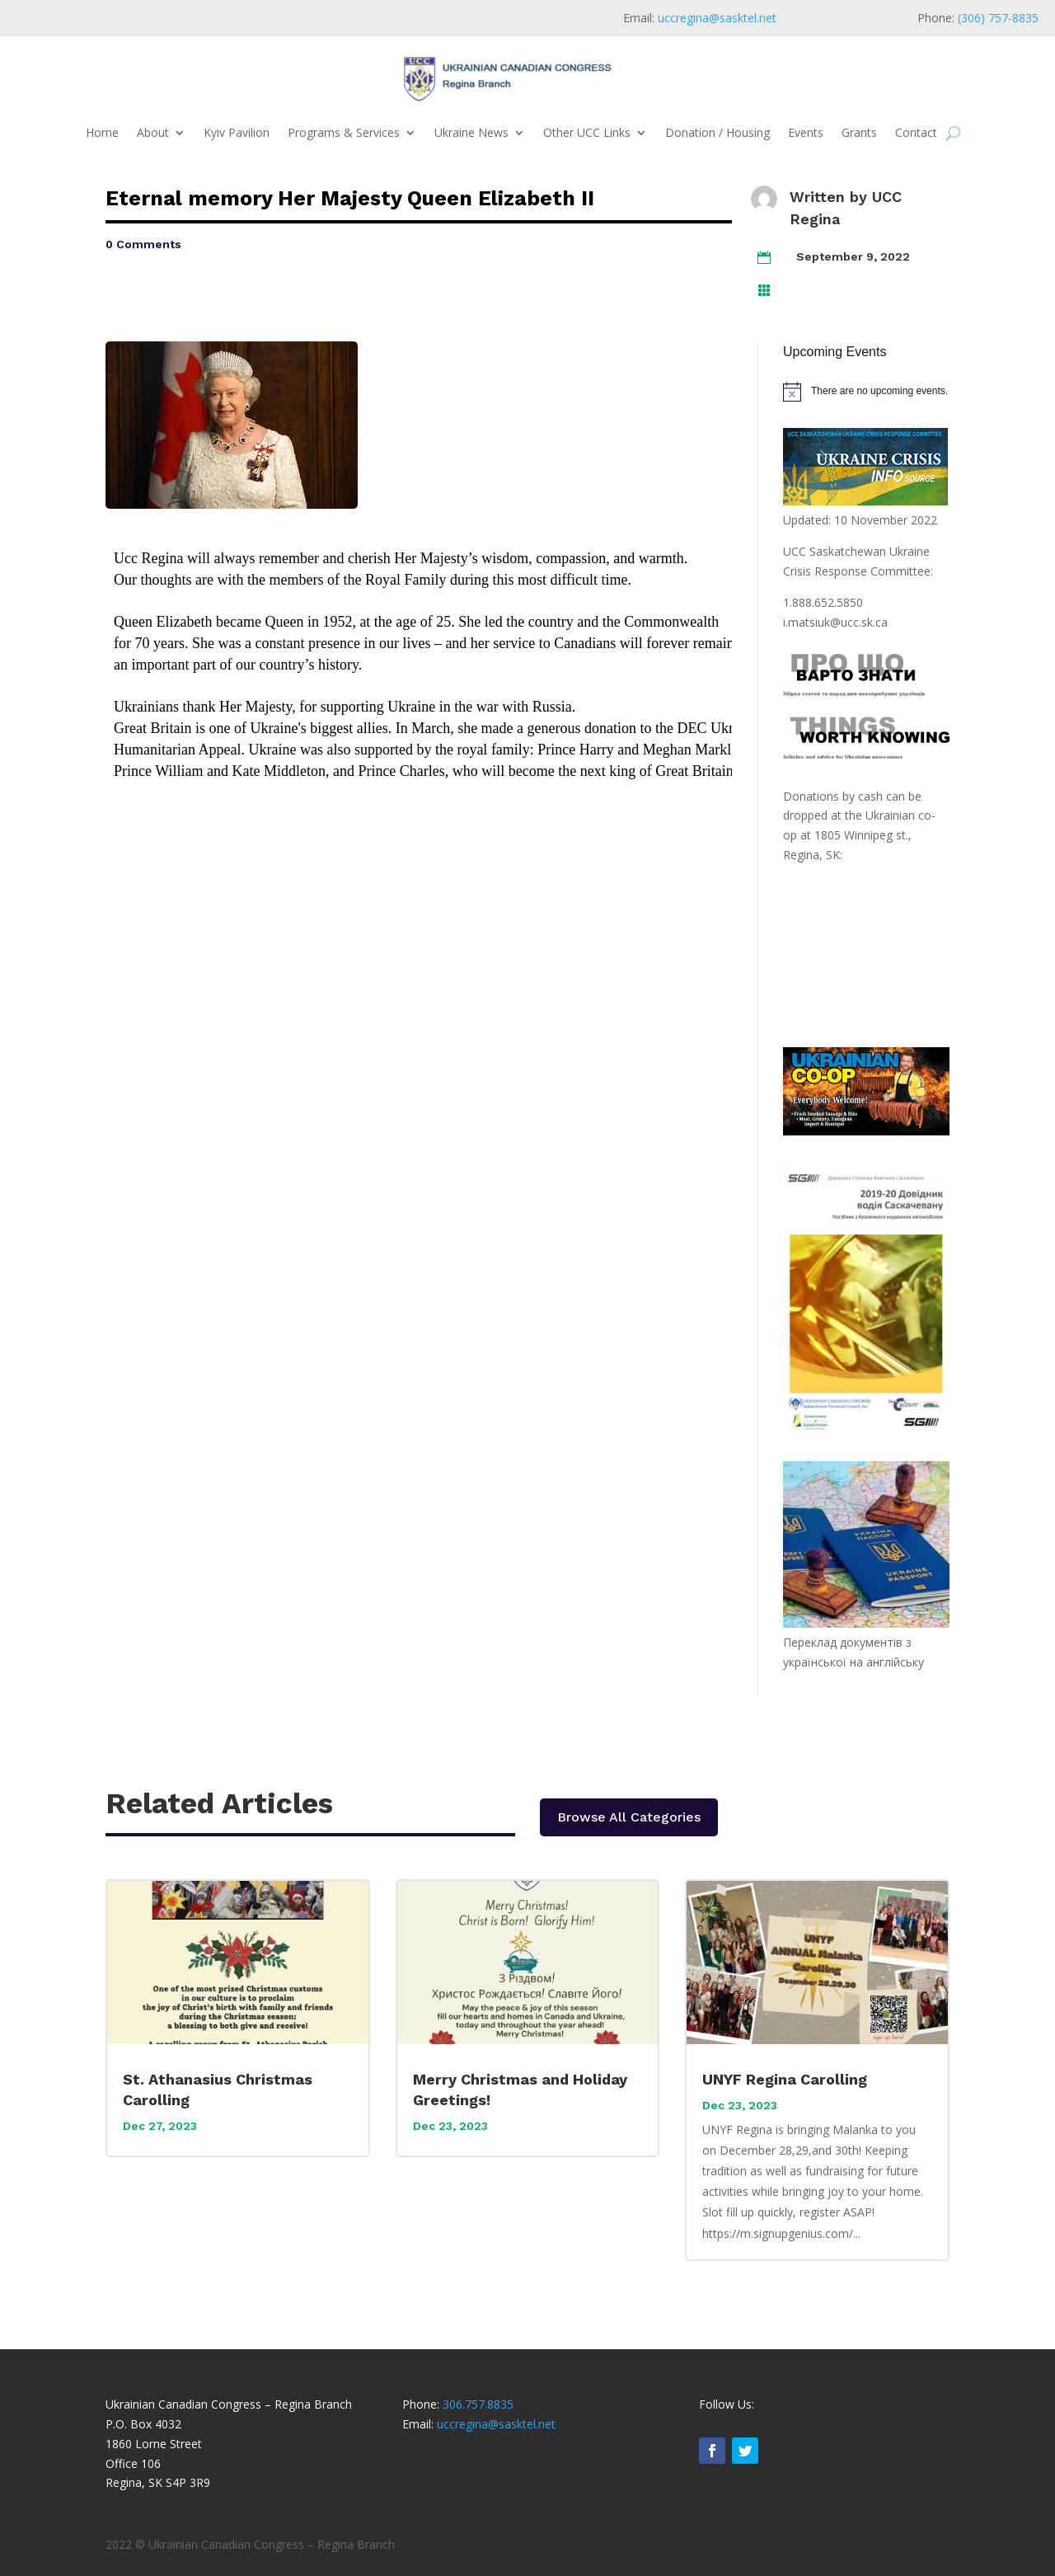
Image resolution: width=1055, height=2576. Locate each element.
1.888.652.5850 (823, 602)
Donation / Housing (717, 132)
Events (805, 132)
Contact (916, 132)
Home (102, 132)
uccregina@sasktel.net (717, 18)
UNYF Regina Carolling (784, 2079)
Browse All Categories (629, 1817)
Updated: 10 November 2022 (860, 520)
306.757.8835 (478, 2404)
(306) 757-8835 (998, 18)
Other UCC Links (587, 132)
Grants (859, 132)
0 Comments (143, 244)
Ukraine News (471, 132)
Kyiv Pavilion (237, 132)
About (153, 132)
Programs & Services (344, 132)
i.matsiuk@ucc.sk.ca (835, 622)
